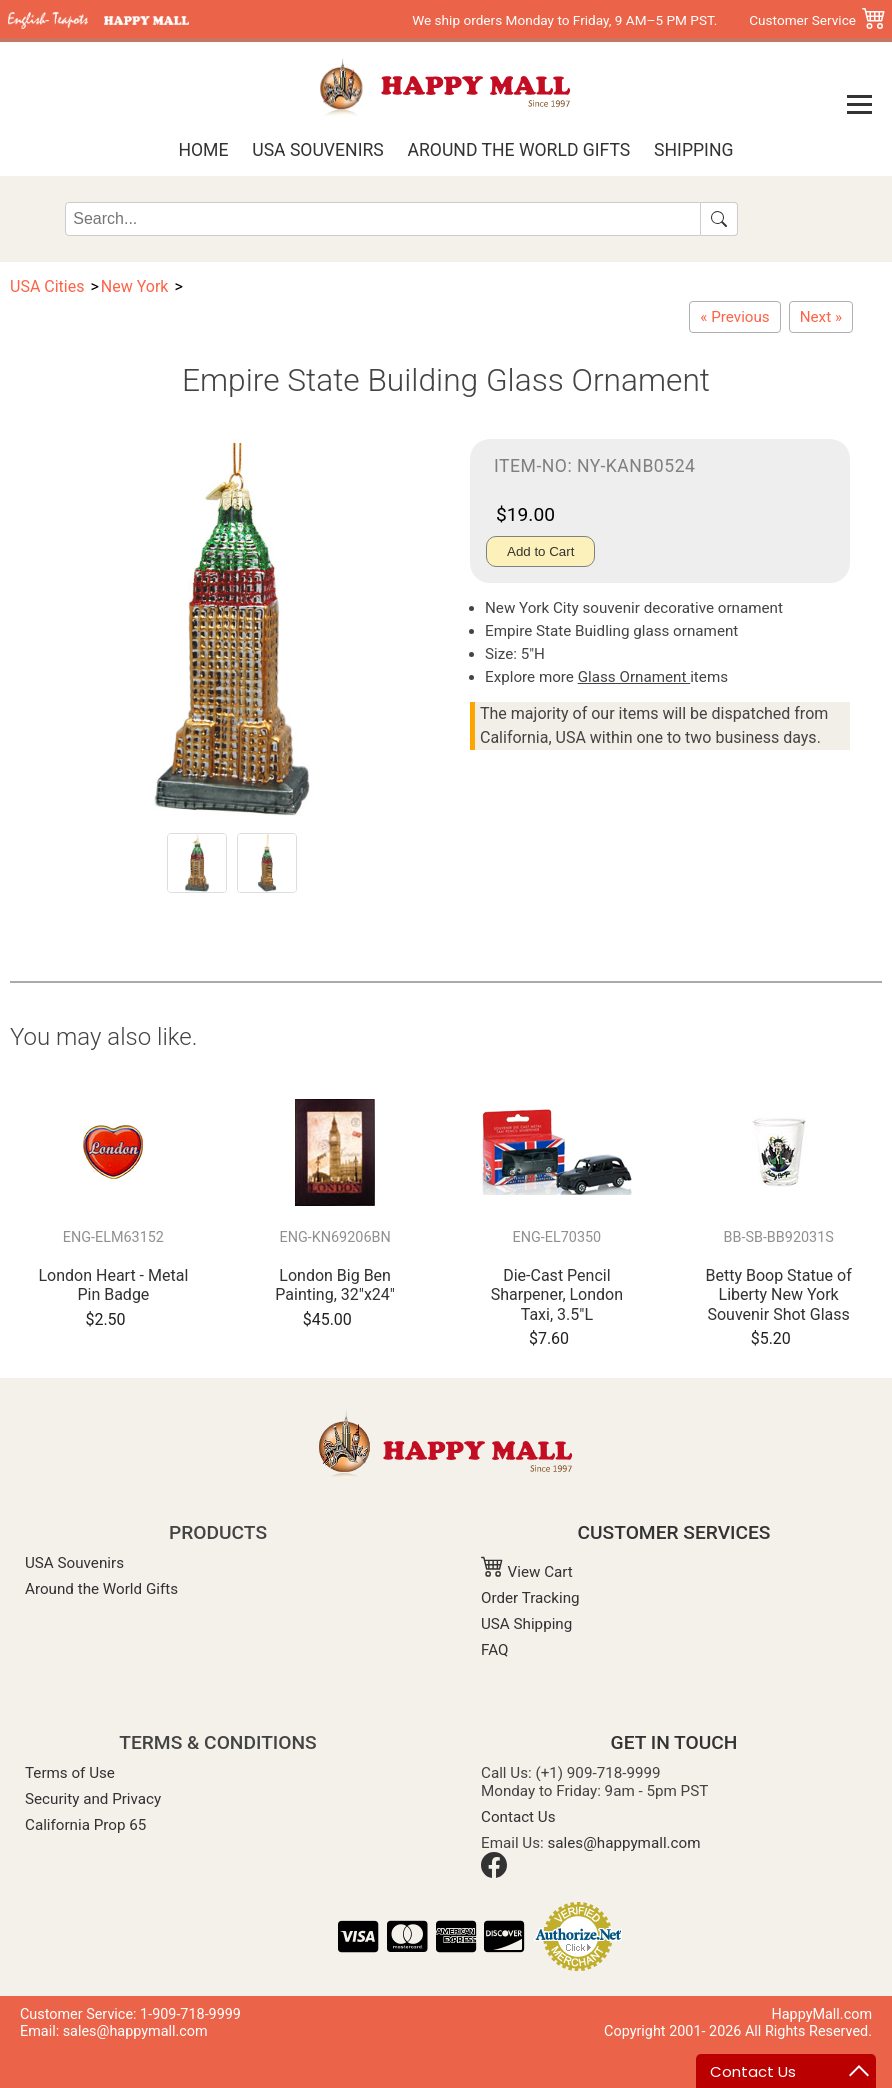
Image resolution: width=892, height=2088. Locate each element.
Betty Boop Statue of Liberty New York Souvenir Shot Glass (778, 1294)
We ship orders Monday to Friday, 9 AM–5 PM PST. (564, 20)
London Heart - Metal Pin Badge (113, 1285)
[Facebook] (494, 1873)
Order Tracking (530, 1598)
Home (203, 150)
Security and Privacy (93, 1799)
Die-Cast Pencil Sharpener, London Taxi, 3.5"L (557, 1294)
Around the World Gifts (519, 150)
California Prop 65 (85, 1825)
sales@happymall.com (624, 1843)
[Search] (383, 219)
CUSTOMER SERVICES (674, 1532)
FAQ (494, 1650)
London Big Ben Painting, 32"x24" (335, 1285)
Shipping (693, 150)
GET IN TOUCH (674, 1742)
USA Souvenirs (317, 150)
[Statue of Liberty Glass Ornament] (734, 317)
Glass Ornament (634, 677)
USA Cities (47, 286)
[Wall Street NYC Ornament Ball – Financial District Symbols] (821, 317)
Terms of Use (70, 1773)
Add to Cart (540, 551)
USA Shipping (526, 1624)
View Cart (527, 1572)
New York (135, 286)
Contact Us (518, 1817)
